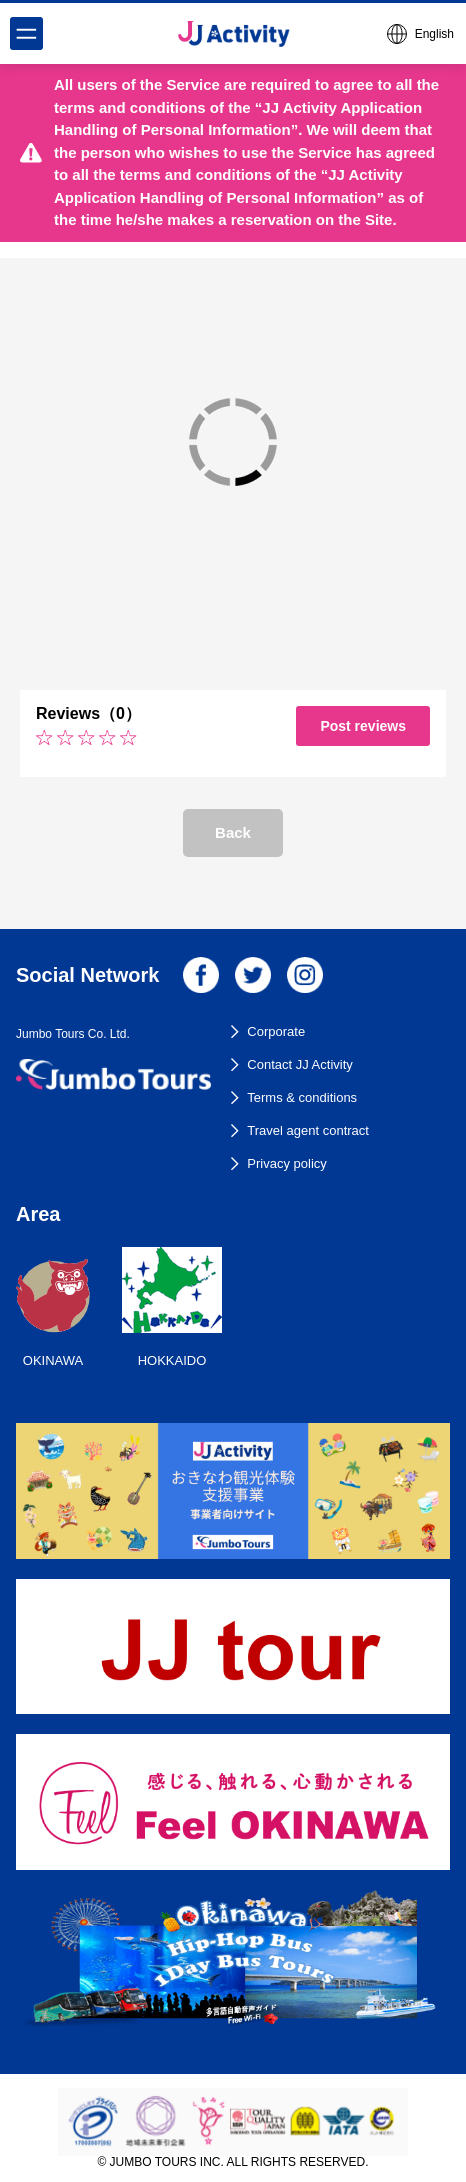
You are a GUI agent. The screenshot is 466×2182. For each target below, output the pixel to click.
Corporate (276, 1031)
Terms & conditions (302, 1097)
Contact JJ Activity (299, 1064)
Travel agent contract (308, 1130)
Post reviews (363, 726)
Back (233, 832)
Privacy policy (286, 1163)
